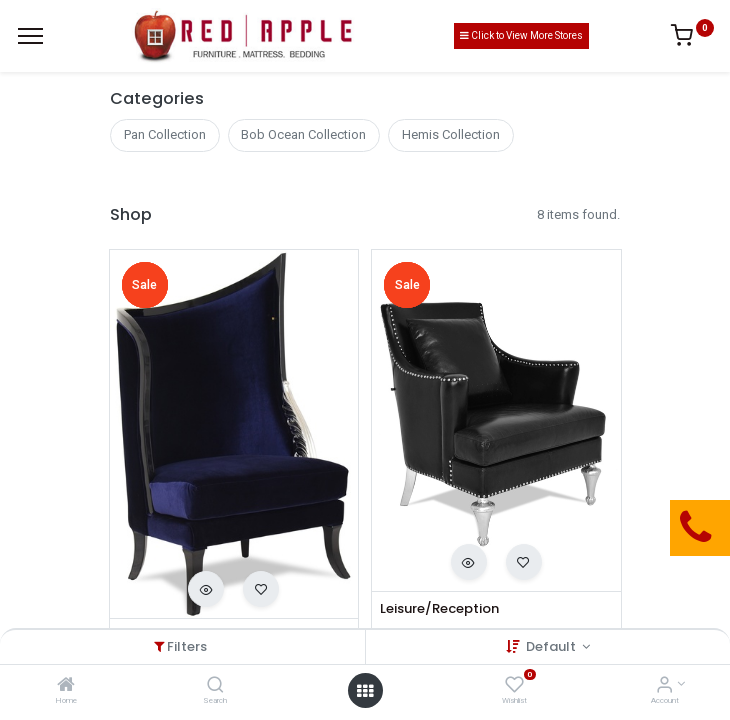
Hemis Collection (451, 134)
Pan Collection (165, 134)
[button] (206, 589)
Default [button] (552, 646)
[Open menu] (365, 691)
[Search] (215, 686)
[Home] (66, 686)
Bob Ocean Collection (303, 134)
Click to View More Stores (521, 35)
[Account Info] (664, 686)
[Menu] (30, 36)
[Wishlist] (514, 686)
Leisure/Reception (439, 609)
